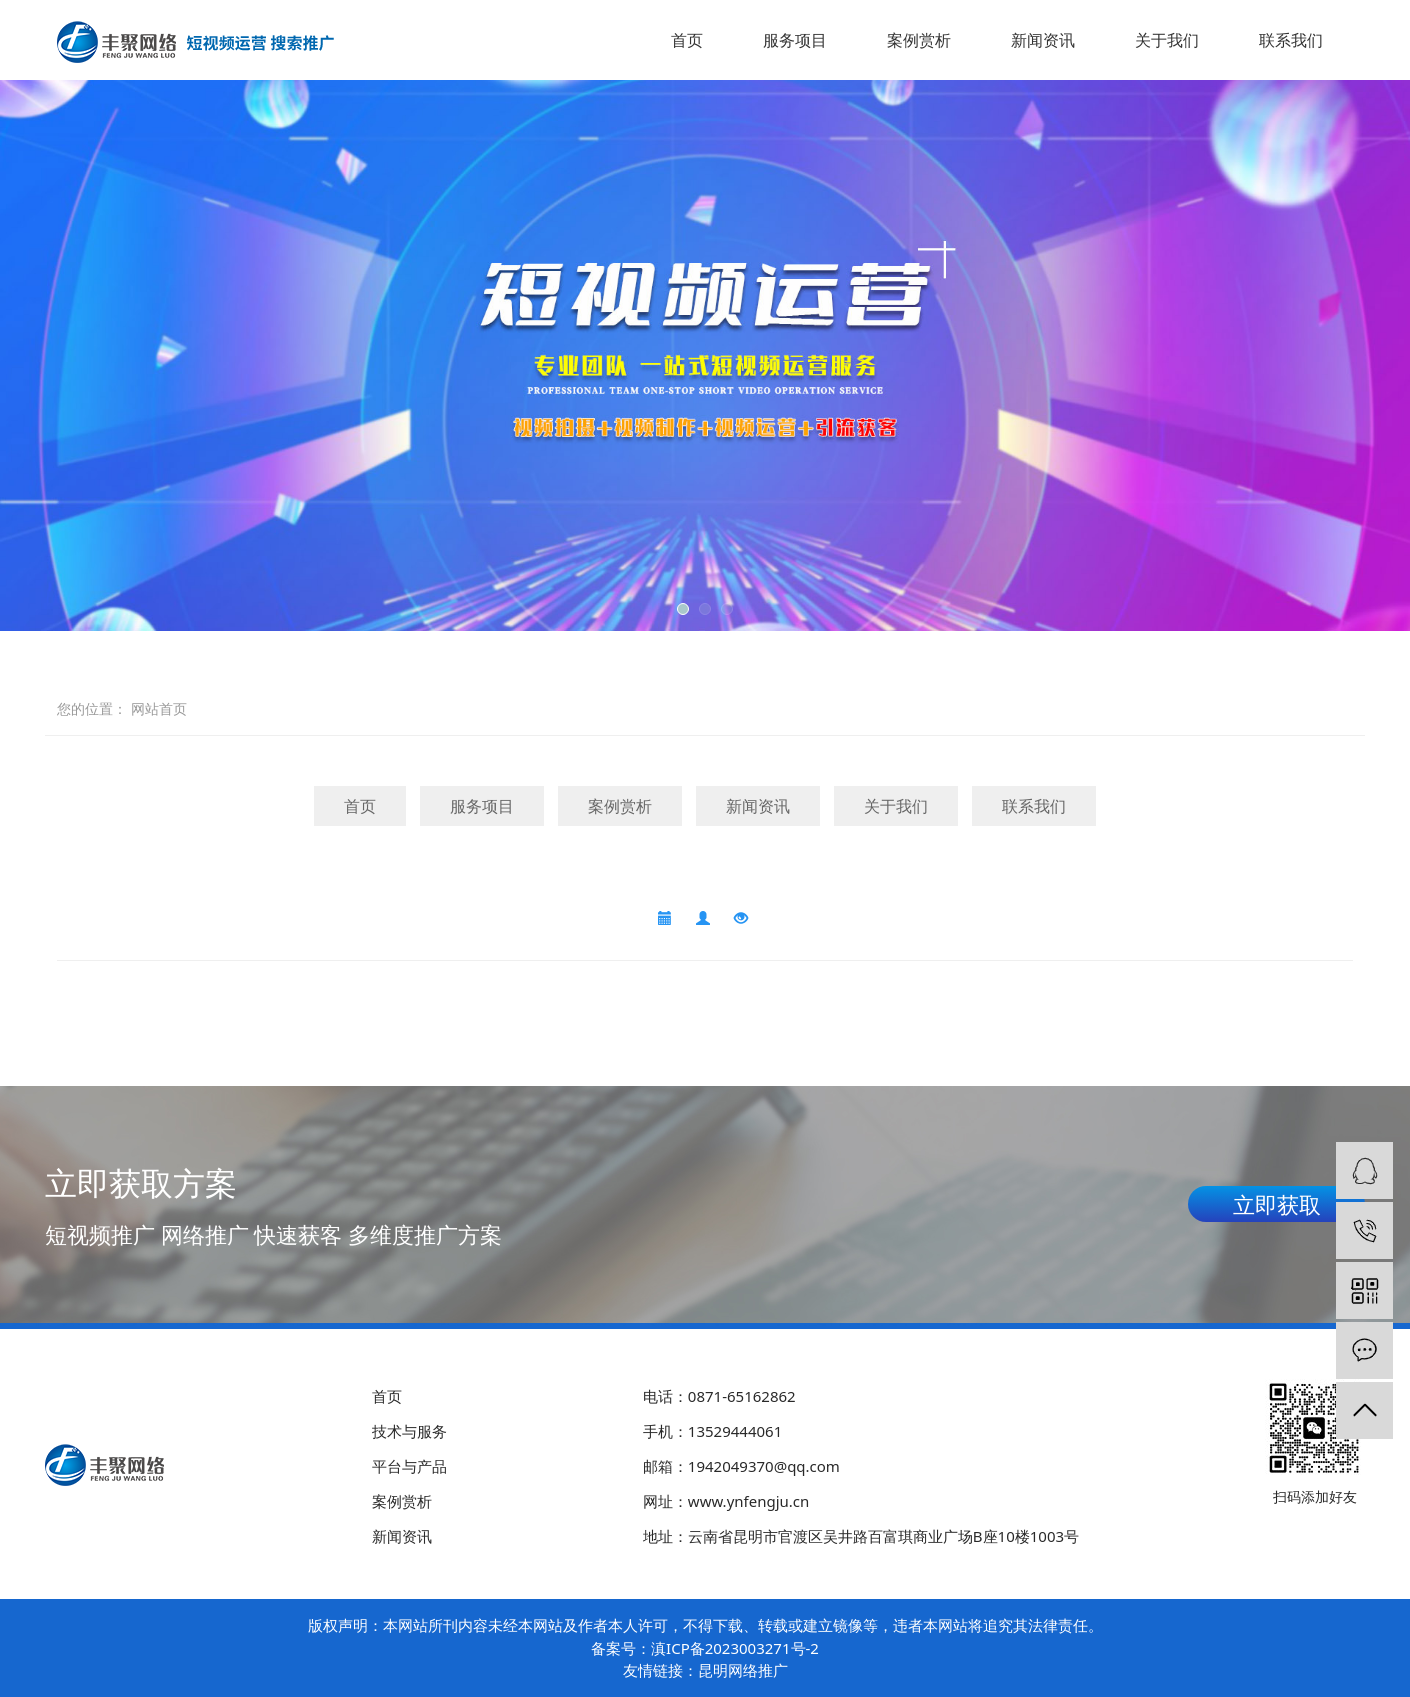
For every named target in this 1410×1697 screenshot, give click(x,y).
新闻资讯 (1043, 40)
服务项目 (795, 40)
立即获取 (1277, 1204)
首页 (687, 40)
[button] (683, 609)
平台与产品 (409, 1466)
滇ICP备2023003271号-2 (735, 1648)
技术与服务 (409, 1431)
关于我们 (1167, 40)
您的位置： (92, 708)
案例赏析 (919, 40)
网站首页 (159, 708)
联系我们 (1291, 40)
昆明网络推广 (743, 1670)
